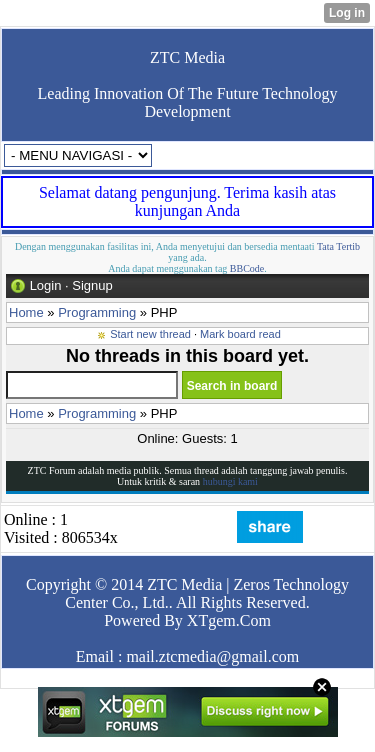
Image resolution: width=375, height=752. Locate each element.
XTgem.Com (229, 620)
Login (46, 285)
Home (26, 312)
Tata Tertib (338, 246)
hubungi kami (230, 481)
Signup (92, 285)
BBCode (247, 268)
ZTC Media (187, 57)
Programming (97, 312)
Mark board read (240, 334)
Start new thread (150, 334)
